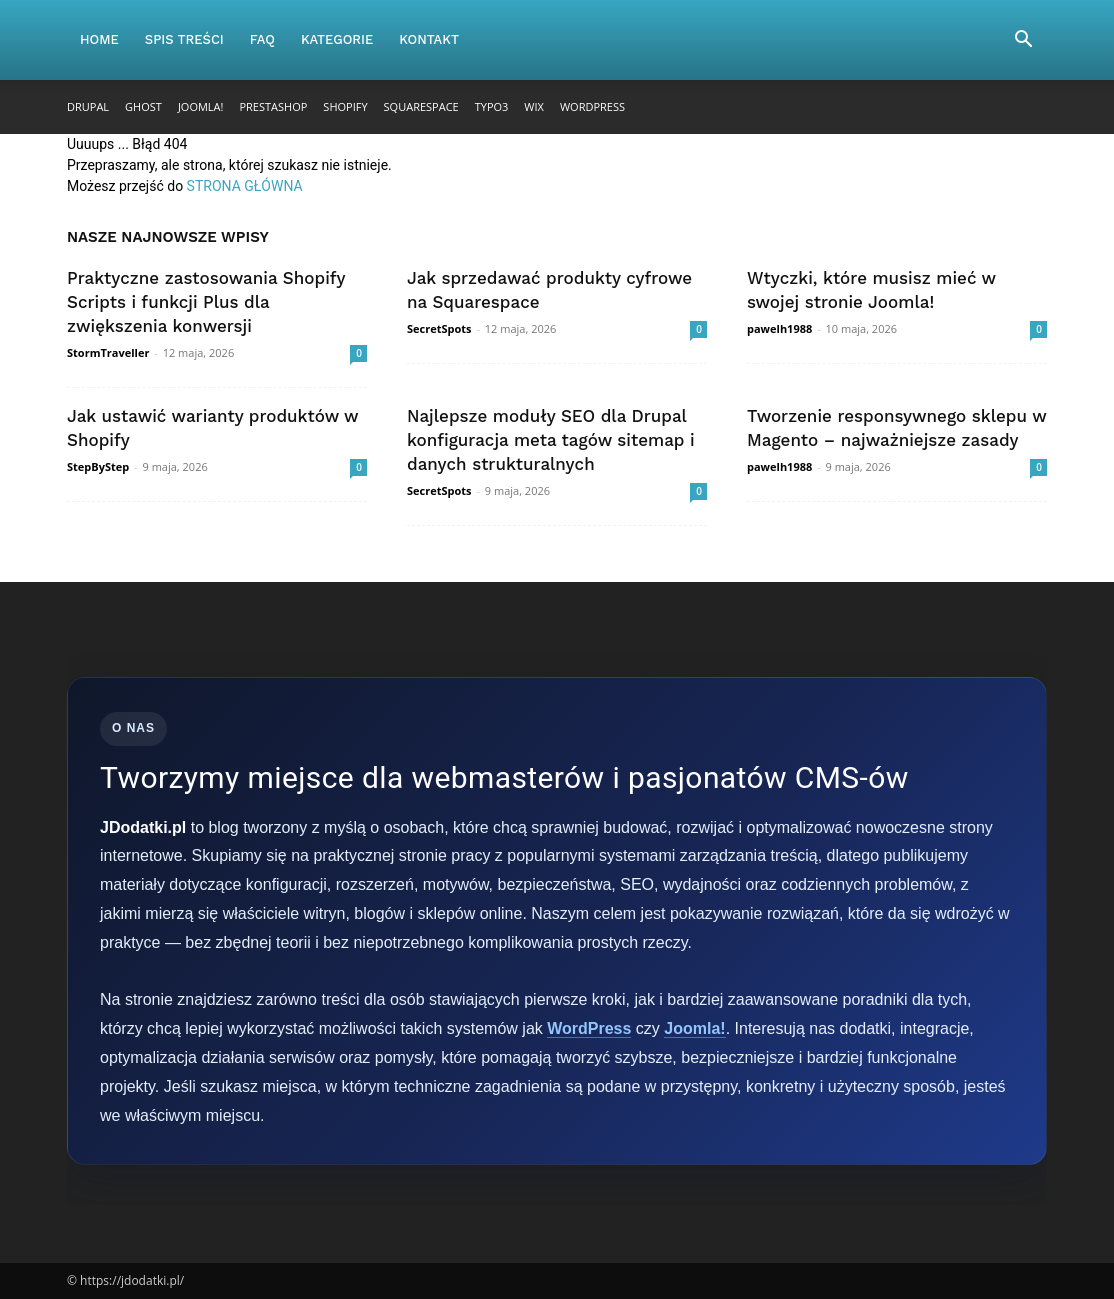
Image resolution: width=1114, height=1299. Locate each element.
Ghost (143, 106)
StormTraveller (108, 352)
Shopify (345, 106)
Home (99, 39)
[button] (1023, 41)
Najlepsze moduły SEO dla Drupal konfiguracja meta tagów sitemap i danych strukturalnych (551, 440)
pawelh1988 (779, 328)
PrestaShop (273, 106)
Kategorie (337, 39)
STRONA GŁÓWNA (245, 186)
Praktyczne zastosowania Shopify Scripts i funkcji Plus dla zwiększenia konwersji (206, 302)
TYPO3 (492, 106)
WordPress (592, 106)
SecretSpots (439, 328)
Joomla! (201, 106)
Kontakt (429, 39)
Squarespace (421, 106)
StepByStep (98, 466)
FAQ (262, 39)
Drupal (88, 106)
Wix (534, 106)
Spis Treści (184, 39)
